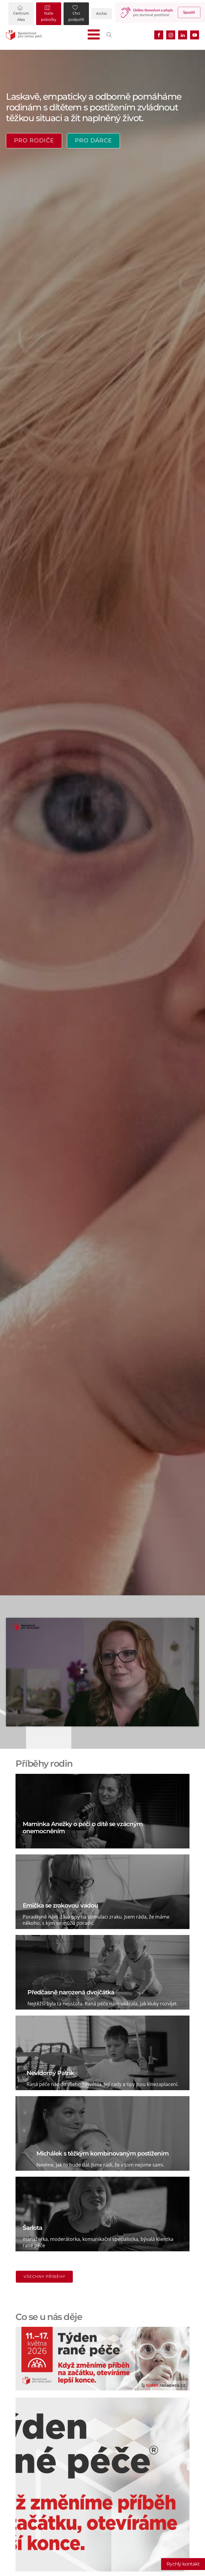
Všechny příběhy (44, 2276)
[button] (21, 13)
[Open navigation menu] (93, 35)
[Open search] (109, 35)
